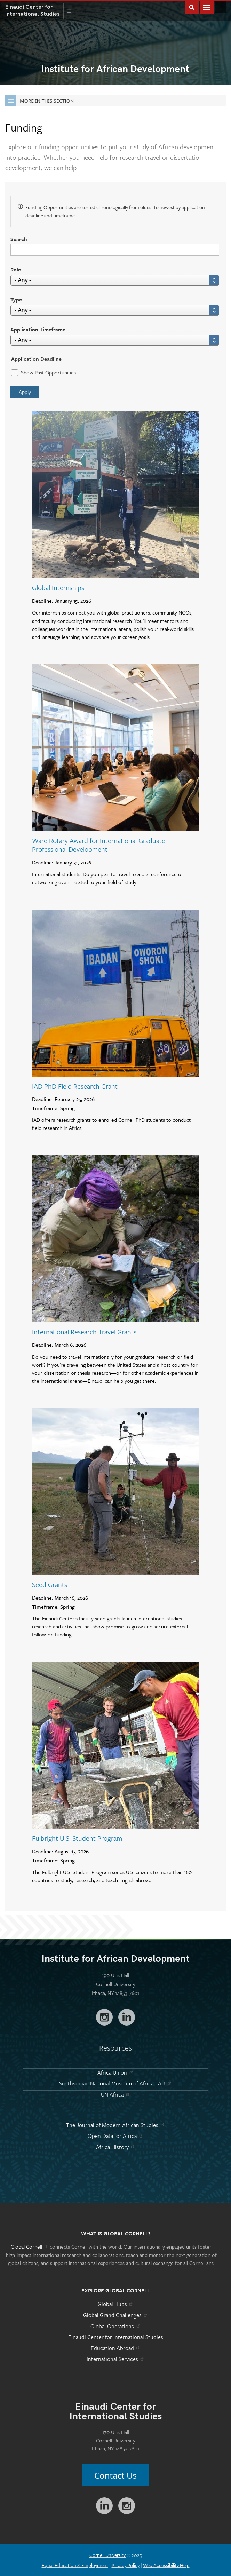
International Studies (34, 10)
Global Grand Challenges (115, 2315)
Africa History (115, 2147)
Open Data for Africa (115, 2136)
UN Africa (115, 2094)
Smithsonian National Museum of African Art (115, 2083)
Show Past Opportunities (48, 372)
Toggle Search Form (192, 7)
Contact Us (115, 2475)
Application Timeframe (37, 329)
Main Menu (207, 7)
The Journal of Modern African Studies (115, 2125)
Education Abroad (116, 2348)
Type (16, 299)
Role (15, 269)
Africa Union (115, 2072)
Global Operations (115, 2326)
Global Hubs (116, 2304)
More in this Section (39, 100)
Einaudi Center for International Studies (115, 2337)
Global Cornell (220, 7)
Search (18, 239)
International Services (116, 2359)
